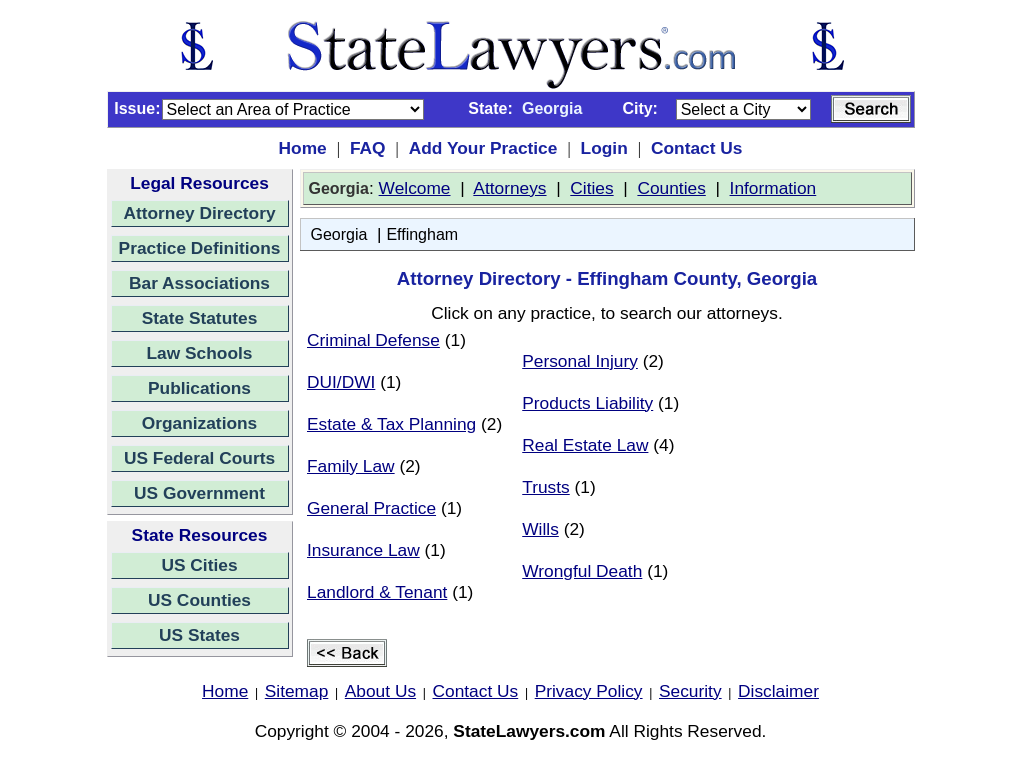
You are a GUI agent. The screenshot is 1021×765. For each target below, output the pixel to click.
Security (690, 691)
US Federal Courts (199, 458)
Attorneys (509, 188)
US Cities (199, 565)
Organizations (200, 423)
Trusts (546, 487)
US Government (199, 493)
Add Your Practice (483, 148)
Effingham (422, 234)
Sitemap (297, 691)
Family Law (351, 466)
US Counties (199, 600)
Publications (199, 388)
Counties (671, 188)
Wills (540, 529)
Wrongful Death (582, 571)
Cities (591, 188)
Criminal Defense (373, 340)
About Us (380, 691)
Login (604, 148)
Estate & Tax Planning (391, 424)
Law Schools (200, 353)
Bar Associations (199, 283)
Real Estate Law (585, 445)
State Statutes (200, 318)
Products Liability (587, 403)
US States (199, 635)
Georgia (339, 234)
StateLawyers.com (529, 731)
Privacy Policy (589, 691)
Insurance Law (363, 550)
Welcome (415, 188)
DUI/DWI (341, 382)
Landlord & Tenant (377, 592)
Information (773, 188)
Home (303, 148)
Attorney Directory (199, 213)
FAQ (368, 148)
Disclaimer (778, 691)
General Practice (371, 508)
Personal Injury (580, 361)
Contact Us (696, 148)
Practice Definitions (200, 248)
